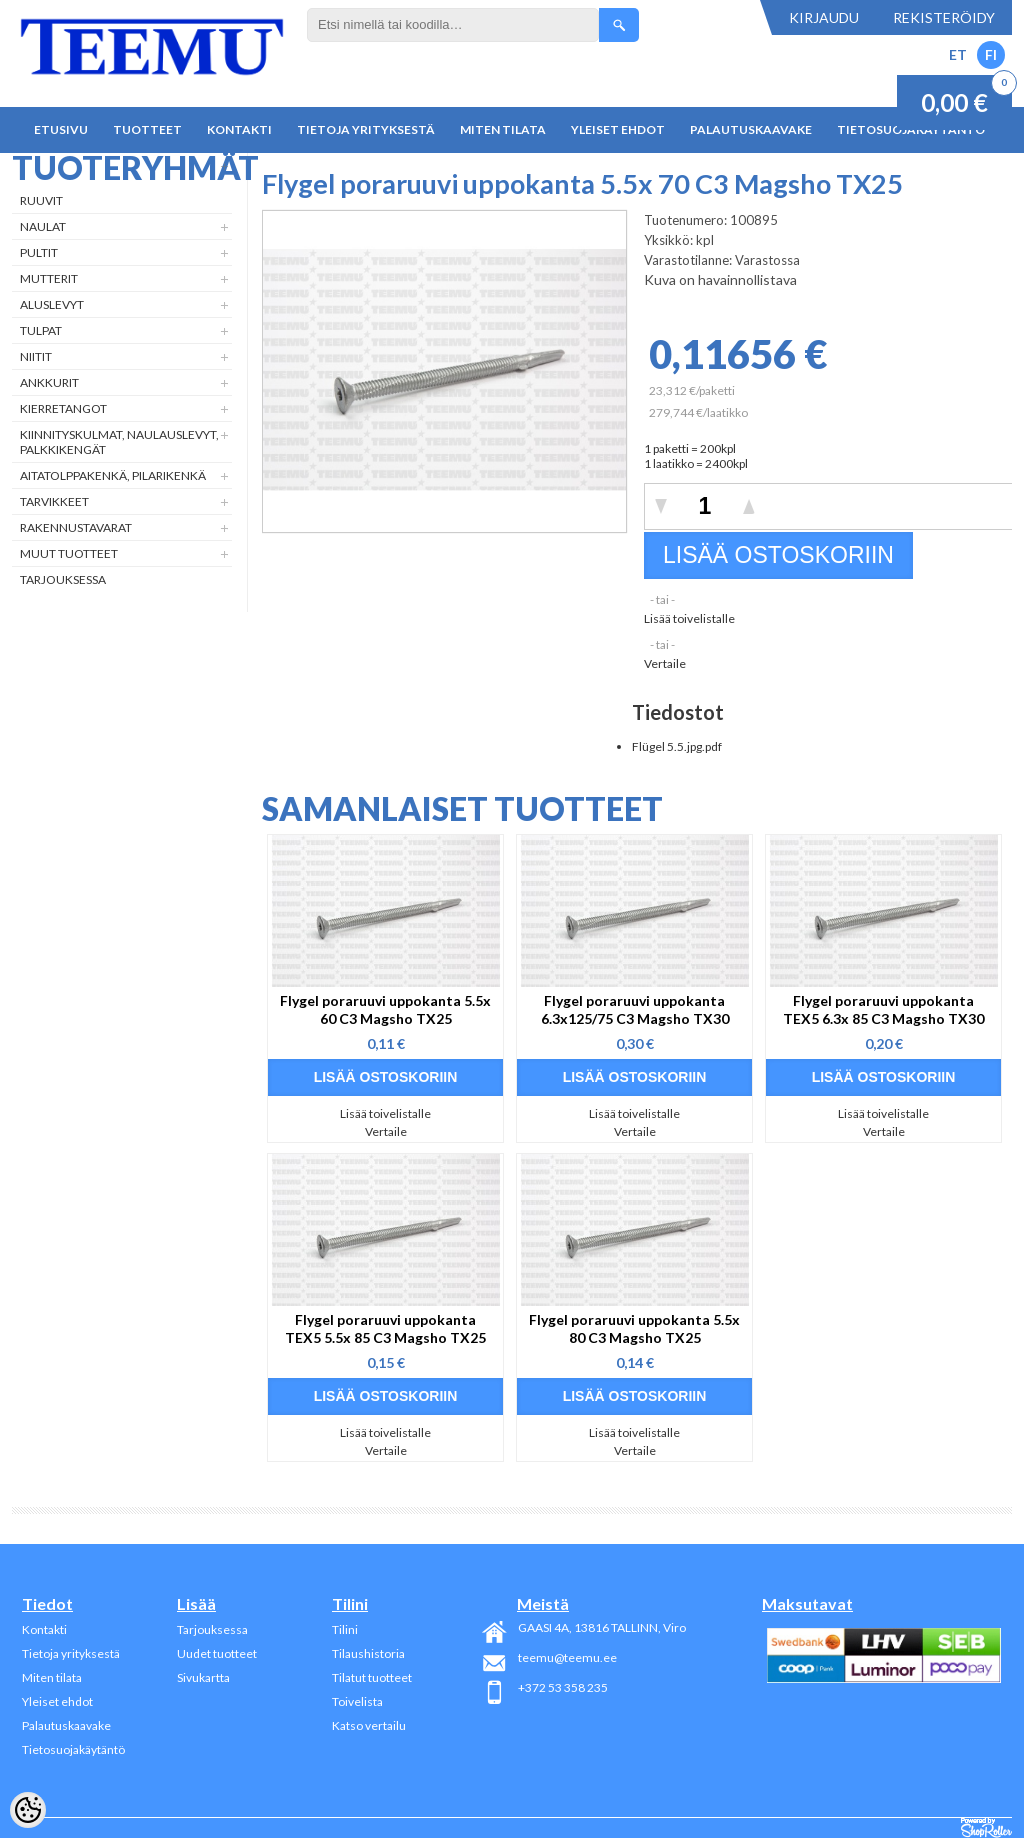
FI (991, 54)
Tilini (345, 1629)
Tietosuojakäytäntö (73, 1749)
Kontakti (239, 129)
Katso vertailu (369, 1725)
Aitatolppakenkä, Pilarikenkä (113, 475)
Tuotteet (147, 129)
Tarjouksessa (63, 579)
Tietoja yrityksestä (366, 129)
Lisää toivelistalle (689, 618)
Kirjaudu (824, 17)
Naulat (43, 226)
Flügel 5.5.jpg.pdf (677, 746)
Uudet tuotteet (217, 1653)
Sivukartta (203, 1677)
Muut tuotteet (69, 553)
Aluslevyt (52, 304)
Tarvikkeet (54, 501)
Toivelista (357, 1701)
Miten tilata (503, 129)
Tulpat (41, 330)
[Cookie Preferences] (28, 1810)
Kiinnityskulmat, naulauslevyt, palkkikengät (119, 442)
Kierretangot (63, 408)
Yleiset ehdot (618, 129)
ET (958, 54)
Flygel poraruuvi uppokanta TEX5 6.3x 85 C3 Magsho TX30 (883, 1009)
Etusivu (61, 129)
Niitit (36, 356)
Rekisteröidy (944, 17)
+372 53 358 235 (563, 1687)
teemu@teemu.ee (567, 1657)
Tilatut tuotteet (372, 1677)
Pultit (39, 252)
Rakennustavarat (76, 527)
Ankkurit (49, 382)
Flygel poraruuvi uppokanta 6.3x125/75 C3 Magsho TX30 (635, 1009)
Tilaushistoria (368, 1653)
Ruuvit (41, 200)
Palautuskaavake (751, 129)
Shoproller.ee (986, 1828)
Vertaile (665, 663)
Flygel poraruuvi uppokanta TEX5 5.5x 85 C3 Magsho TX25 (385, 1328)
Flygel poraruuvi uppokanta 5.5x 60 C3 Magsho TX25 (385, 1009)
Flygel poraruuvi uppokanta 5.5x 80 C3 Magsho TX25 (634, 1328)
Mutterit (49, 278)
